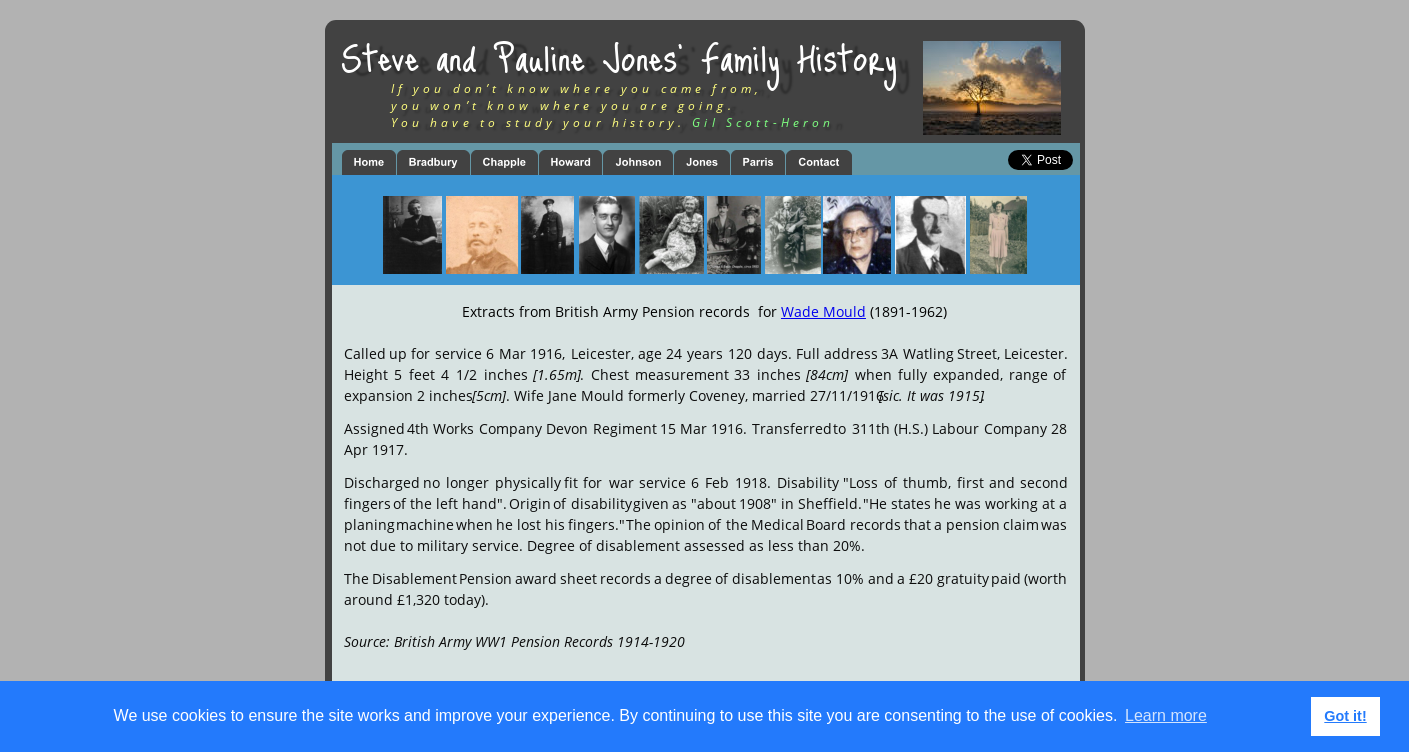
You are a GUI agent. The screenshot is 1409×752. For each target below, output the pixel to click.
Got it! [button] (1345, 716)
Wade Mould (823, 311)
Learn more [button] (1166, 715)
